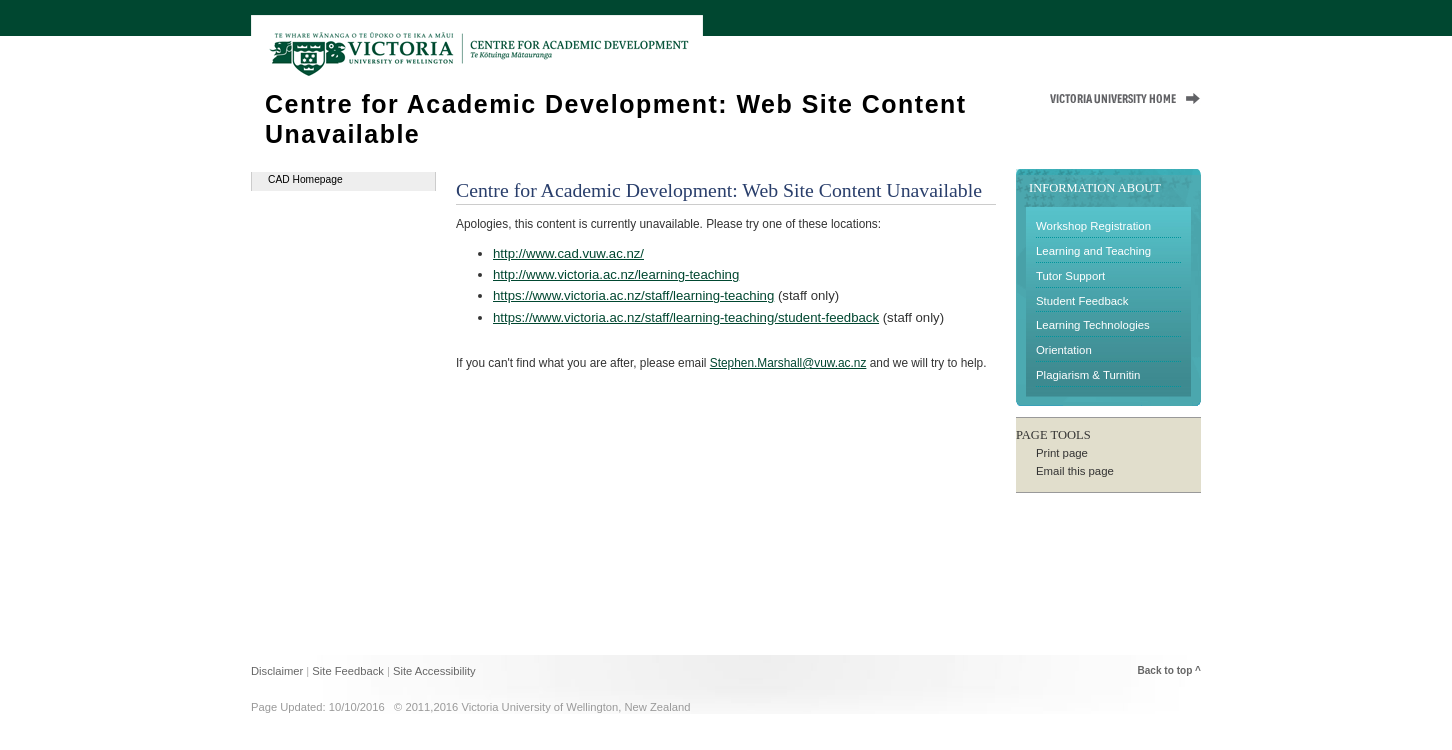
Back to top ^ (1169, 670)
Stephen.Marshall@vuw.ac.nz (788, 363)
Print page (1062, 453)
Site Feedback (348, 671)
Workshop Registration (1093, 226)
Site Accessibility (434, 671)
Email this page (1075, 471)
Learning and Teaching (1093, 251)
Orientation (1064, 350)
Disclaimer (277, 671)
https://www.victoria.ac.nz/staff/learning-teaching (633, 295)
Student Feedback (1082, 301)
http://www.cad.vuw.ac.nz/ (568, 253)
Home (989, 43)
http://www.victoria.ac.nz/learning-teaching (616, 274)
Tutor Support (1070, 276)
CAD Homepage (305, 179)
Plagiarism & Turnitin (1088, 375)
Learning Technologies (1093, 325)
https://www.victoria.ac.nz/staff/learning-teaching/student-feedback (686, 317)
